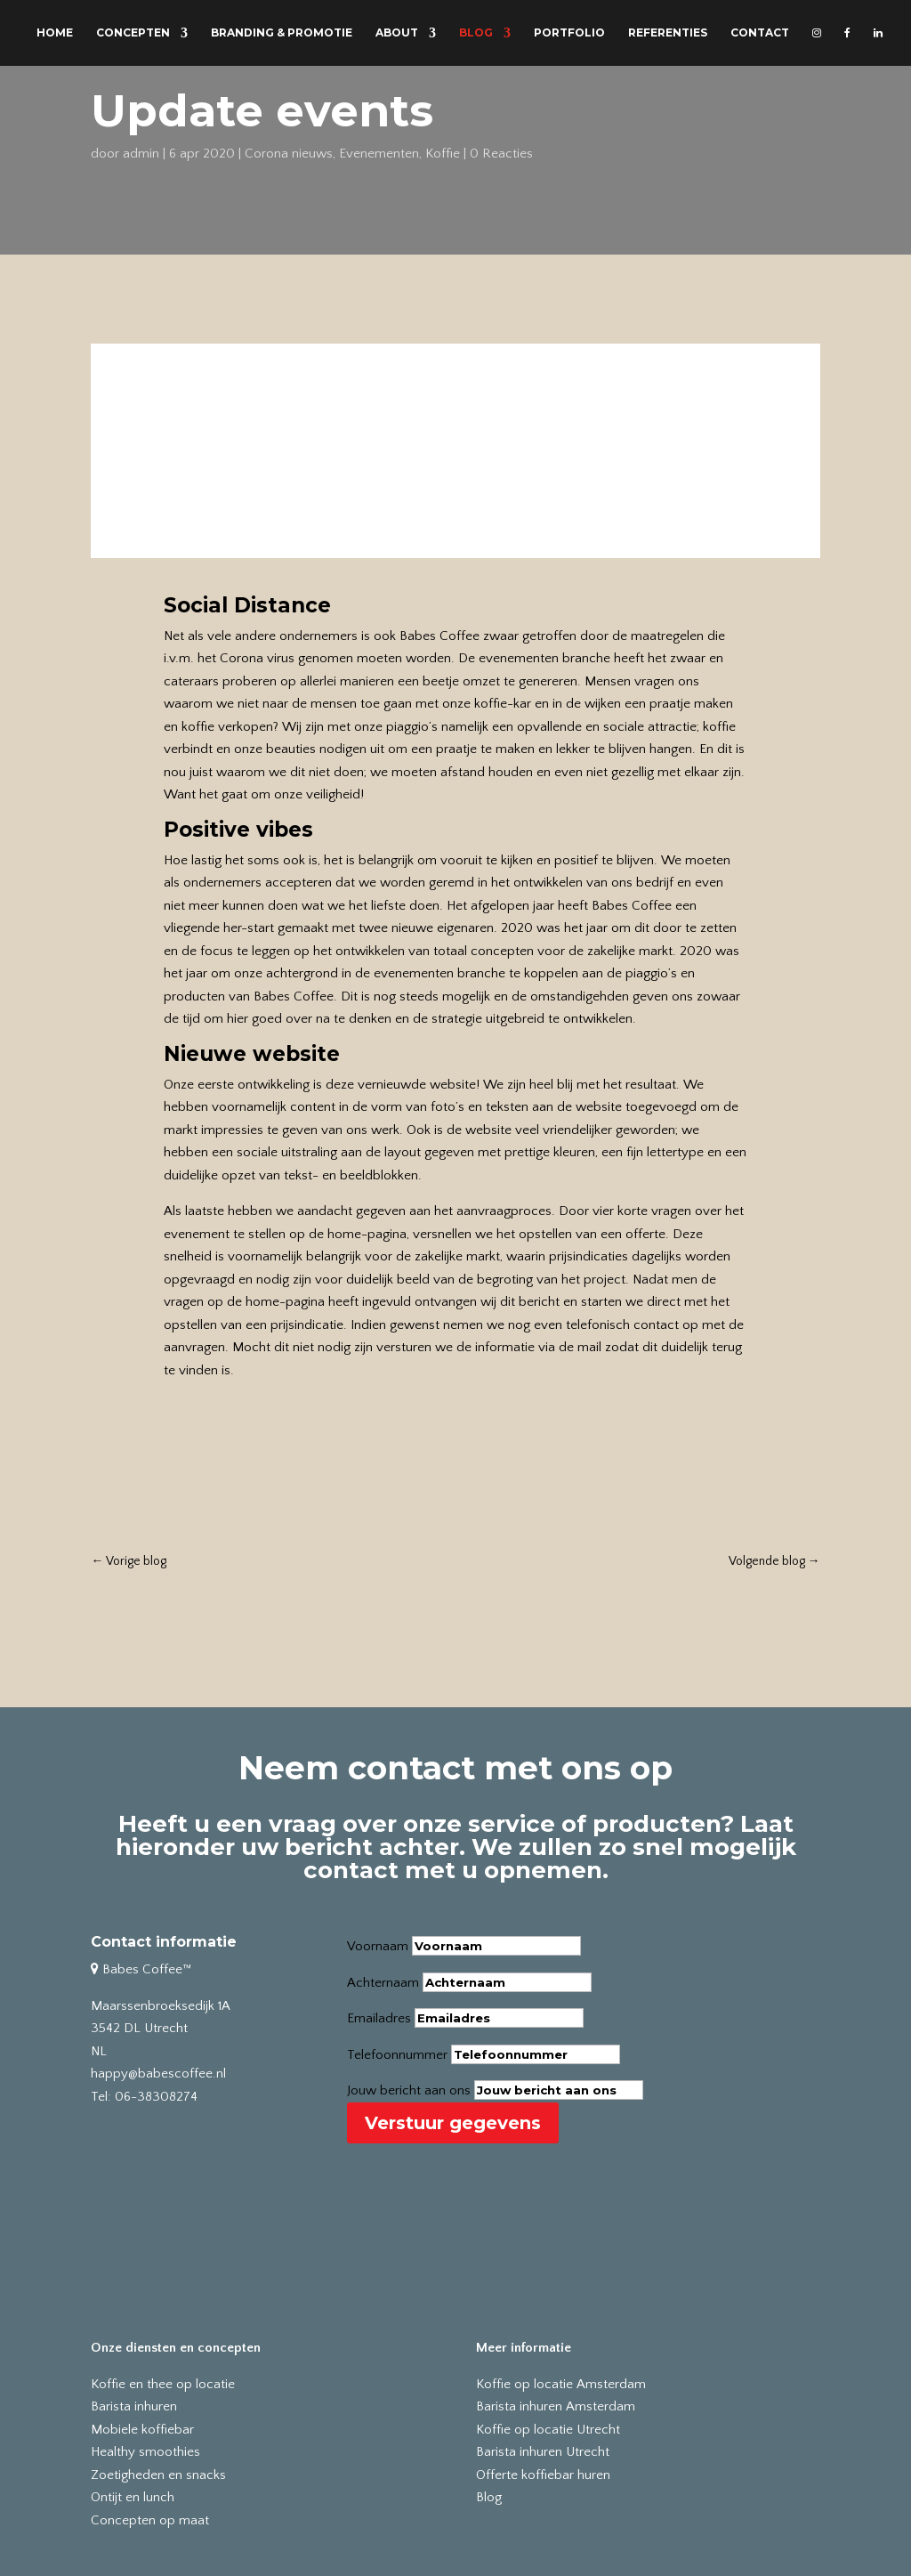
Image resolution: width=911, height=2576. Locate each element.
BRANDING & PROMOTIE (281, 33)
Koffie (442, 153)
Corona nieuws (289, 153)
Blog (489, 2497)
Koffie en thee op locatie (163, 2384)
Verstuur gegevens (453, 2123)
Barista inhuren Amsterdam (555, 2406)
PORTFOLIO (569, 33)
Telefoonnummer (397, 2054)
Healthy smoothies (145, 2451)
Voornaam (377, 1946)
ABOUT (396, 33)
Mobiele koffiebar (142, 2429)
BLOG (476, 33)
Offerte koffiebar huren (543, 2475)
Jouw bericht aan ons (409, 2090)
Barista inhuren (134, 2406)
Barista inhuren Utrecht (542, 2451)
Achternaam (383, 1982)
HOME (54, 33)
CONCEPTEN (133, 33)
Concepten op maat (150, 2520)
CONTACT (759, 33)
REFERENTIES (667, 33)
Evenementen (379, 153)
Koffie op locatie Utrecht (548, 2429)
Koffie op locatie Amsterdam (561, 2384)
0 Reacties (501, 153)
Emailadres (379, 2018)
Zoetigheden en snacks (158, 2475)
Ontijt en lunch (132, 2497)
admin (141, 153)
